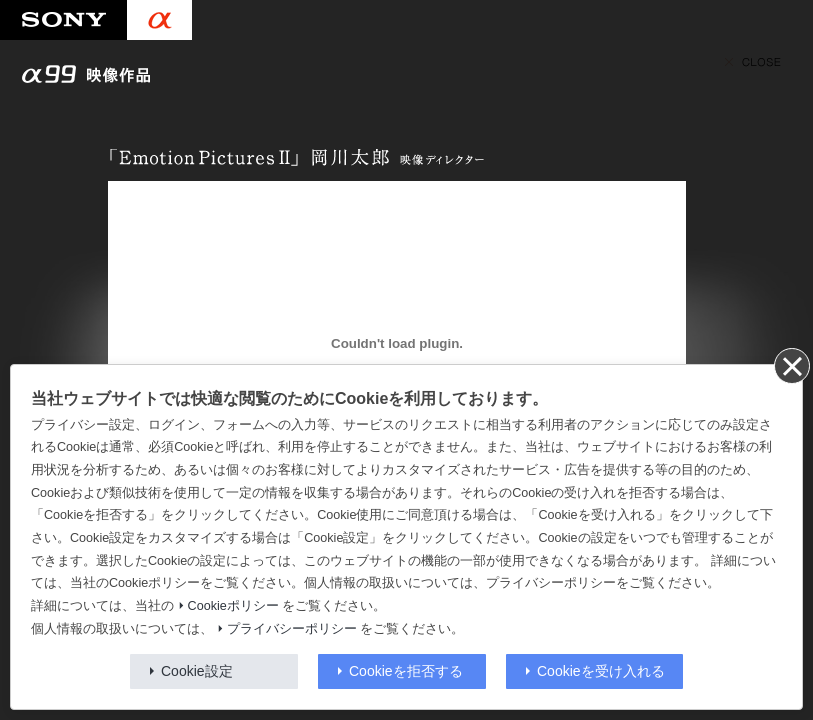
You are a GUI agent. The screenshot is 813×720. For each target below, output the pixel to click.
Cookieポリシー (233, 606)
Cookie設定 (197, 671)
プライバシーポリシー (292, 629)
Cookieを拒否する (406, 671)
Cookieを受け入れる (601, 671)
